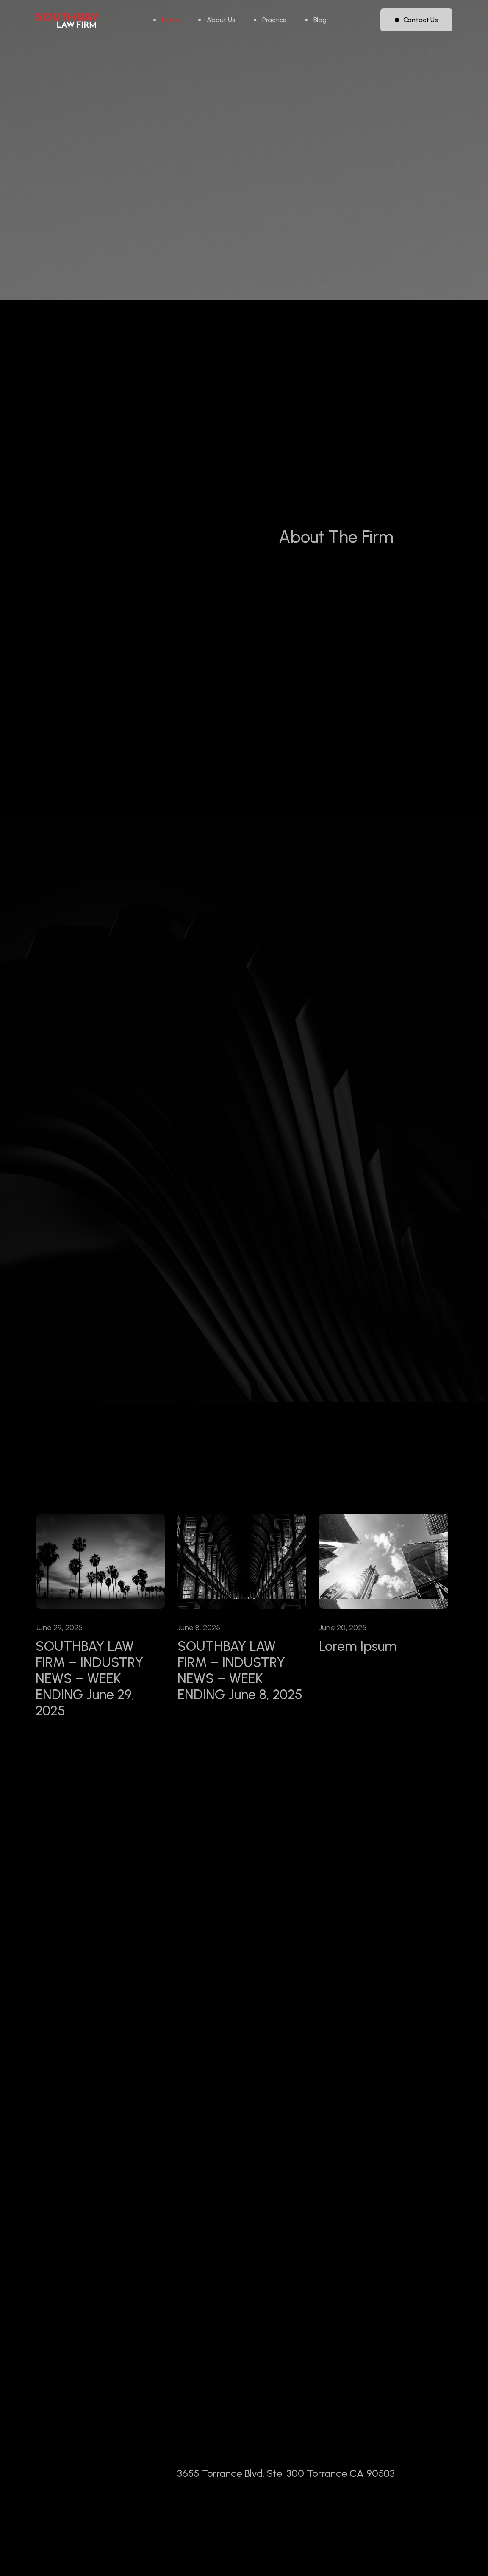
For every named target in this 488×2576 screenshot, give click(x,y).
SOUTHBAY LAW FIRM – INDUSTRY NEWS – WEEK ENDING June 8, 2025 (239, 1670)
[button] (270, 20)
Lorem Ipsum (358, 1646)
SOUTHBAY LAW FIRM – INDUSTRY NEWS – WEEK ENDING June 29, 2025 (89, 1678)
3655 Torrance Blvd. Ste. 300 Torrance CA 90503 (286, 2517)
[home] (67, 20)
